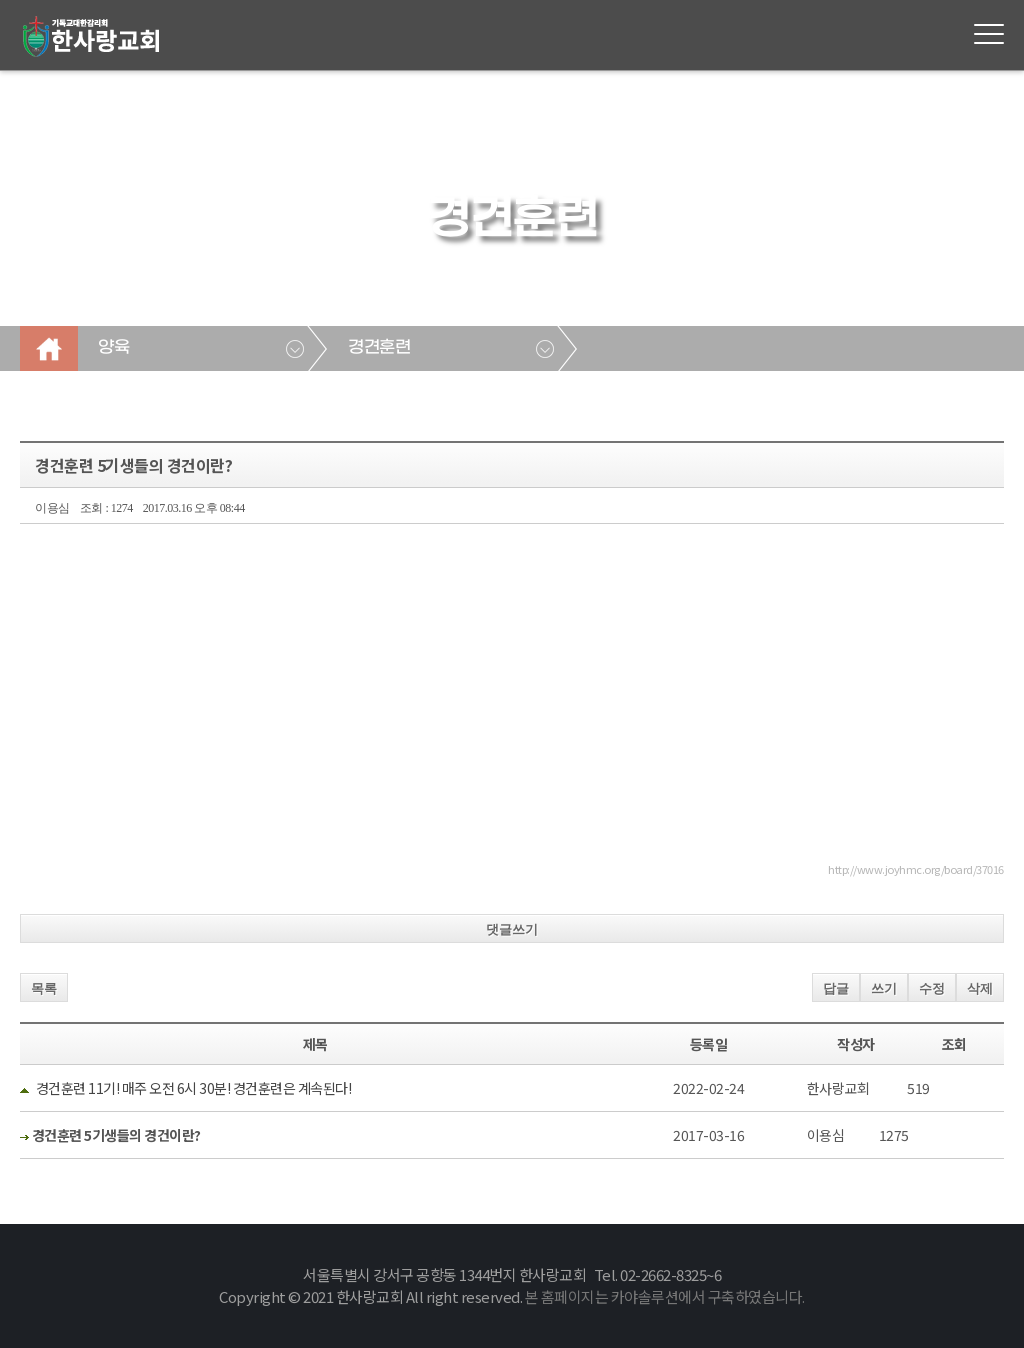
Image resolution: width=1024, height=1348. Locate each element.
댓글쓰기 (512, 929)
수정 (932, 988)
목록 (44, 988)
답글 (836, 988)
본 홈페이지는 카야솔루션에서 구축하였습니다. (665, 1296)
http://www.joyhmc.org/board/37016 (916, 869)
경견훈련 (379, 348)
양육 (113, 348)
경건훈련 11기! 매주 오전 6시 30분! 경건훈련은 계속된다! (194, 1088)
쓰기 (884, 988)
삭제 (980, 988)
